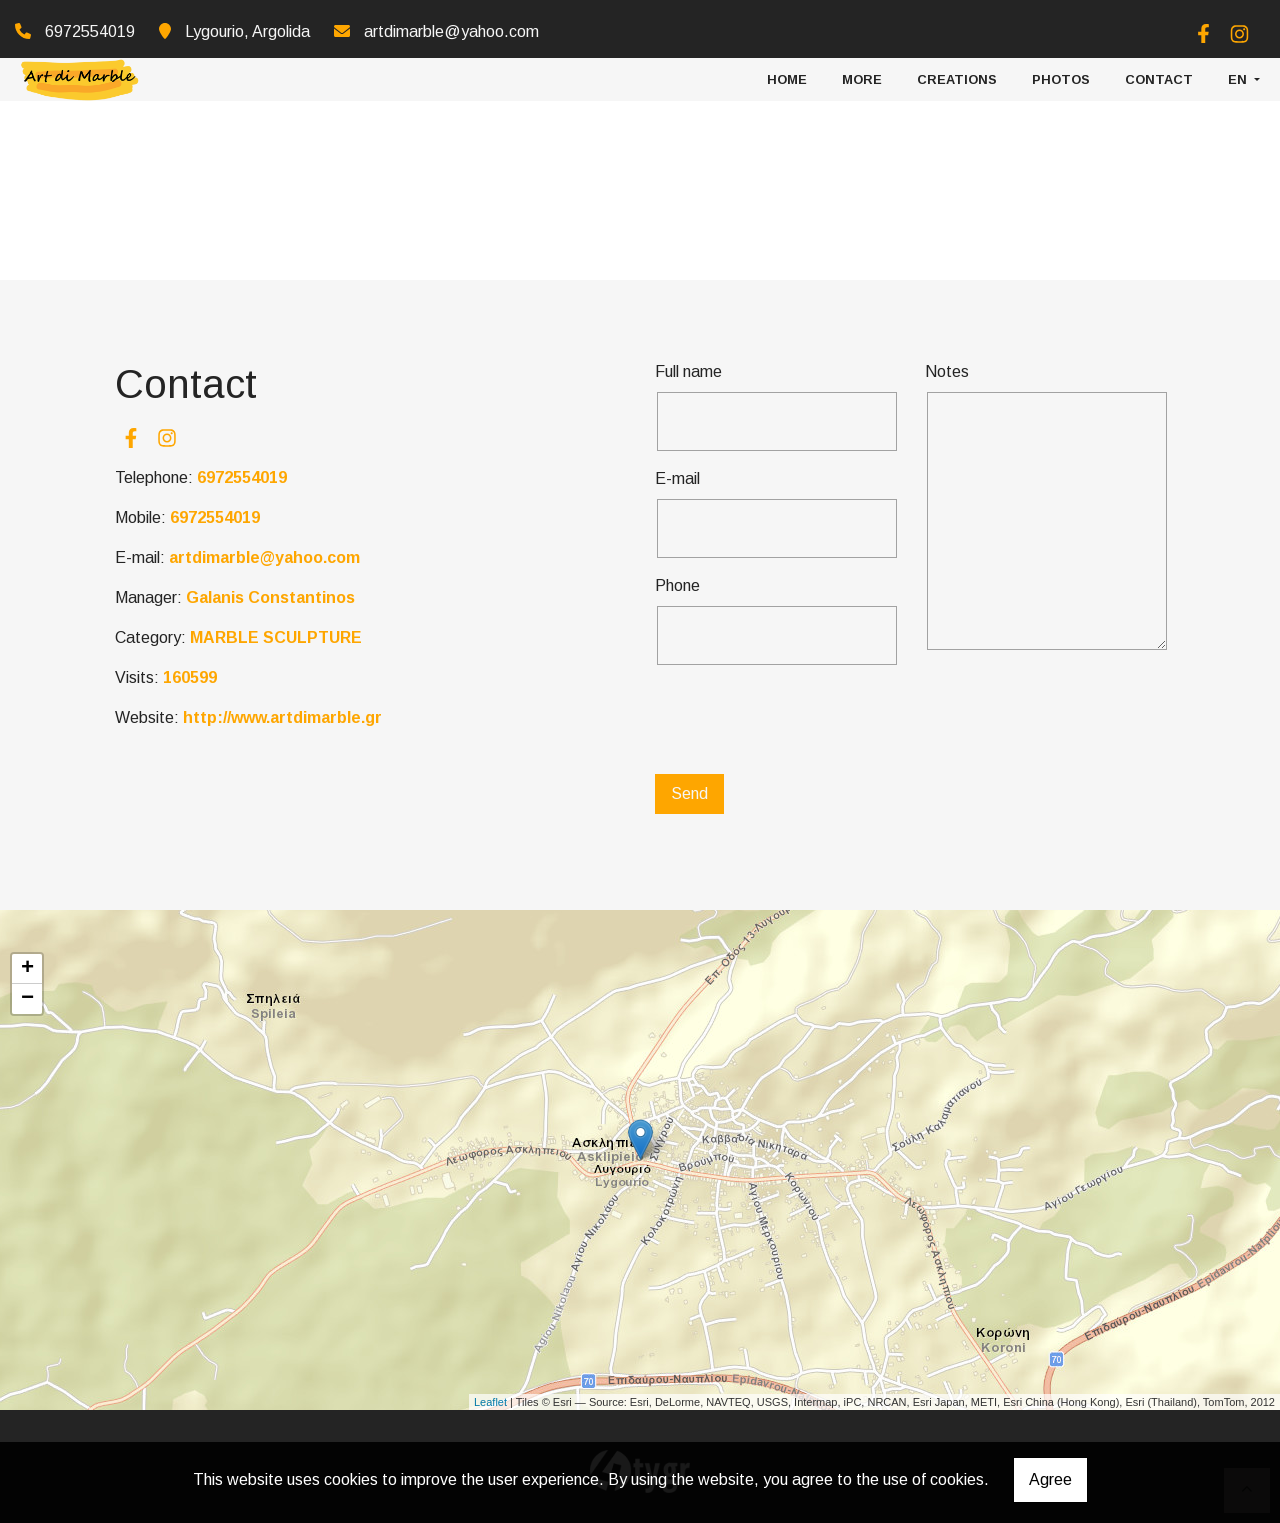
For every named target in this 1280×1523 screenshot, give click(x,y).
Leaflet (490, 1402)
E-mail (677, 478)
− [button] (27, 999)
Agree (1050, 1479)
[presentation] (807, 720)
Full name (688, 371)
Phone (677, 585)
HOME (787, 74)
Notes (947, 371)
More (862, 74)
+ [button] (27, 969)
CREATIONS (957, 74)
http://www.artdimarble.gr (282, 717)
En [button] (1239, 74)
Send (689, 793)
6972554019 (242, 477)
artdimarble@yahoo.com (451, 31)
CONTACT (1159, 74)
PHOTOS (1061, 74)
